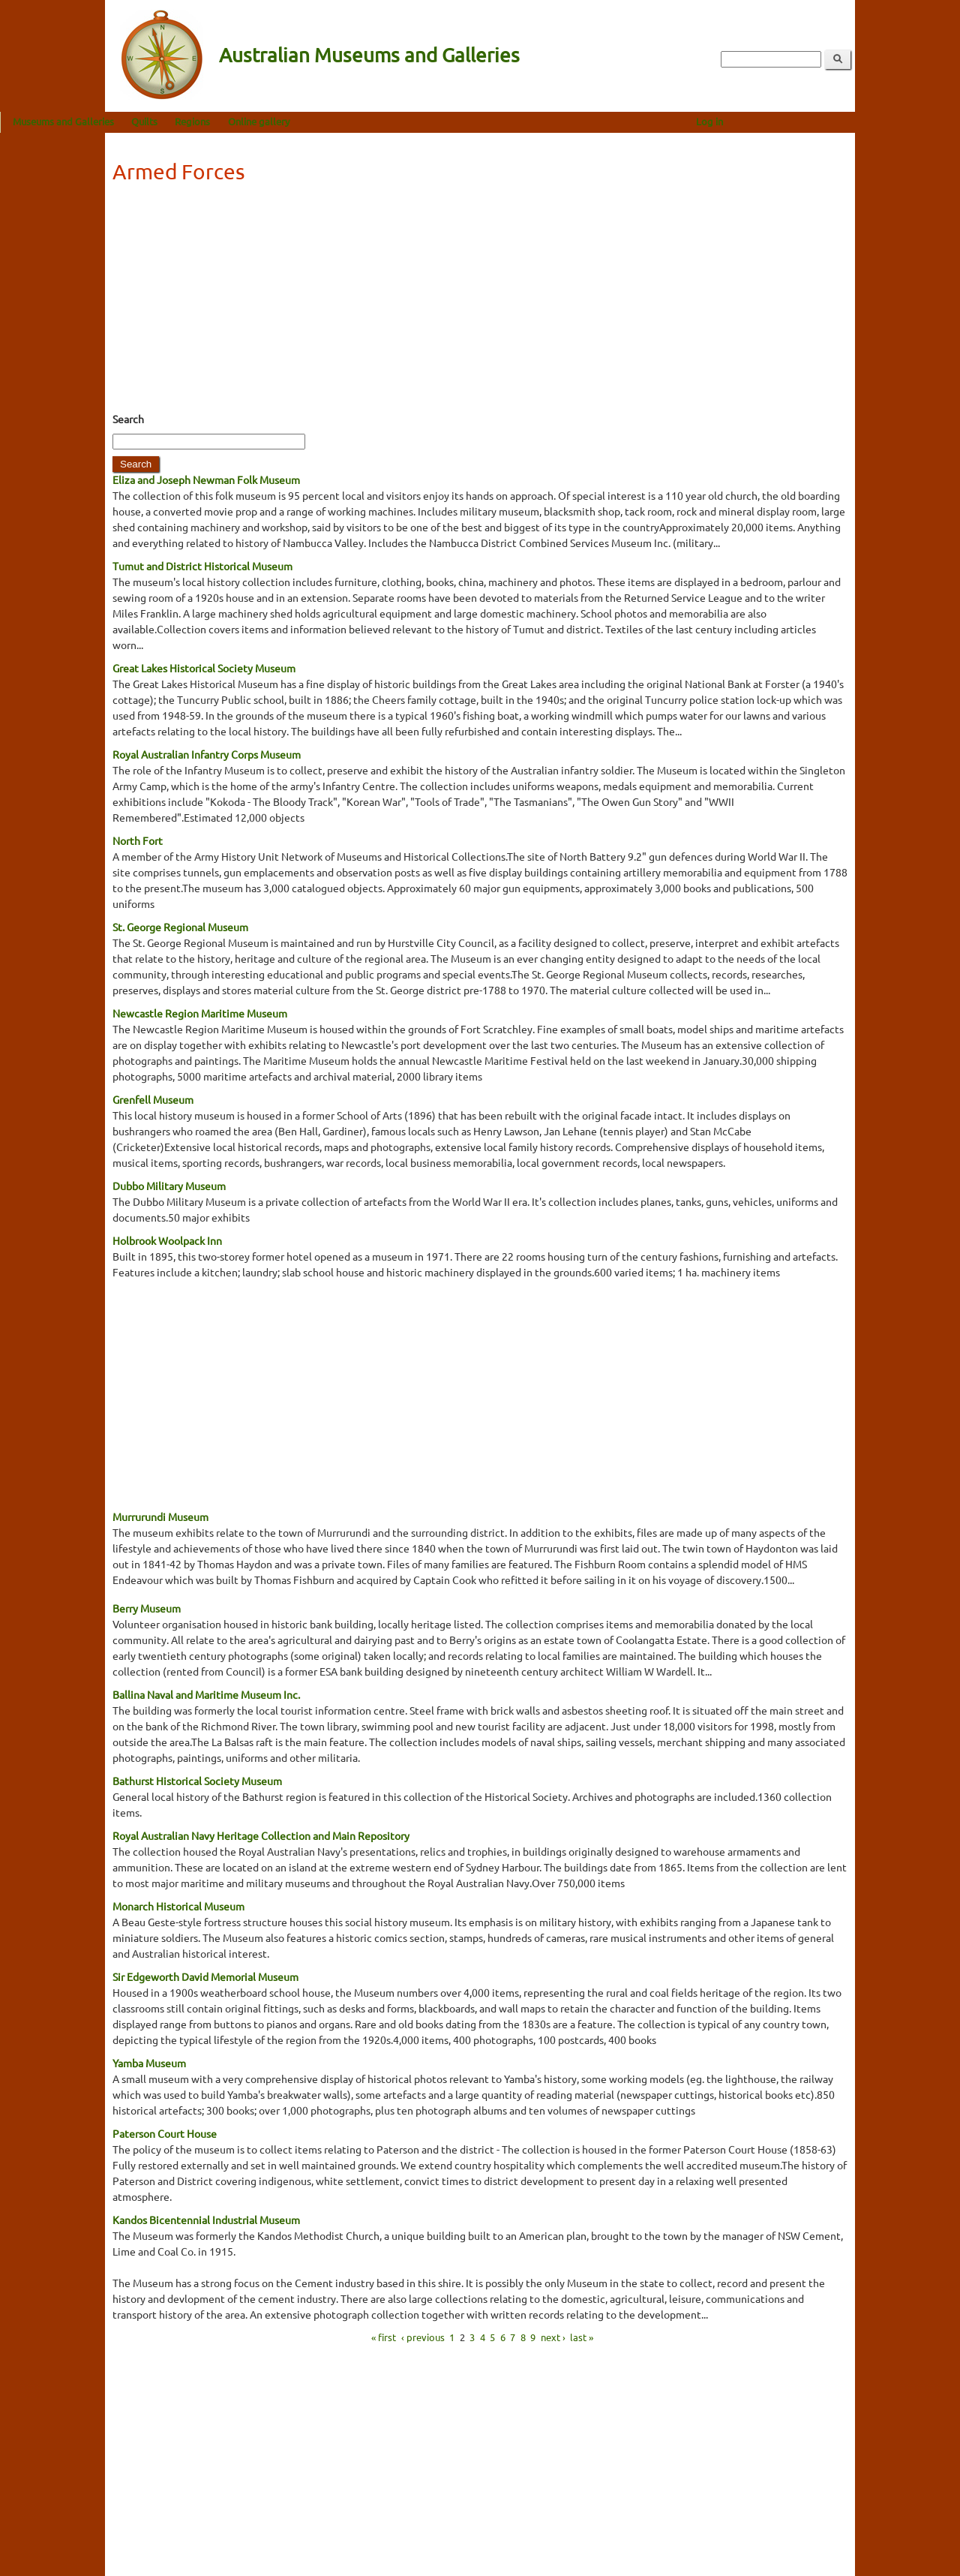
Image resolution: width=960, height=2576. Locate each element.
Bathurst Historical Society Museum (197, 1780)
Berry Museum (146, 1608)
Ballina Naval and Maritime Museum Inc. (206, 1694)
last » (581, 2337)
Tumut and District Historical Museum (202, 566)
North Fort (137, 840)
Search (128, 418)
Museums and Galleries (168, 121)
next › (553, 2337)
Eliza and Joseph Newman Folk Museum (206, 479)
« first (383, 2337)
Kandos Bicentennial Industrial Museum (206, 2219)
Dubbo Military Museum (169, 1185)
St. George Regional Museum (180, 926)
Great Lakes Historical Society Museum (204, 668)
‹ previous (423, 2337)
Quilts (249, 121)
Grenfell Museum (153, 1099)
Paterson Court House (164, 2133)
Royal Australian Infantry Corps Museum (206, 754)
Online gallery (363, 121)
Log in (814, 121)
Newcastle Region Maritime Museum (199, 1013)
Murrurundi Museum (160, 1516)
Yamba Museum (149, 2063)
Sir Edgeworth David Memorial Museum (205, 1976)
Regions (297, 121)
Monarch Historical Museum (178, 1906)
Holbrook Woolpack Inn (167, 1240)
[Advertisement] (480, 302)
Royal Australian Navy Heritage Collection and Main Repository (261, 1835)
